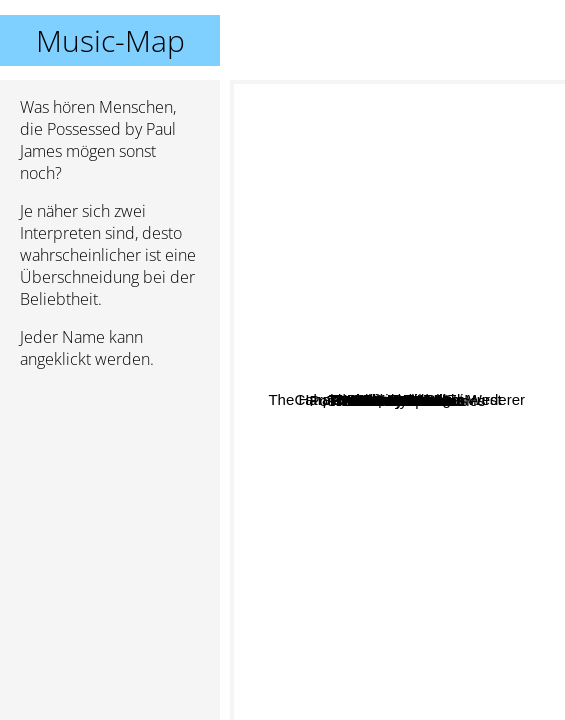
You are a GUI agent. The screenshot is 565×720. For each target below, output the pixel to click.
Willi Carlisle (309, 398)
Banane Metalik (467, 374)
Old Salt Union (309, 466)
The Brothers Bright (404, 284)
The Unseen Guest (457, 561)
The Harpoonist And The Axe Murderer (366, 233)
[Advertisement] (110, 491)
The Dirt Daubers (459, 514)
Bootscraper (326, 526)
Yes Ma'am (358, 159)
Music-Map (110, 40)
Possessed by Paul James (398, 400)
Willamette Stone (349, 491)
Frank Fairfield (467, 423)
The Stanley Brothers (437, 645)
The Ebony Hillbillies (341, 506)
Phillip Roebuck (479, 293)
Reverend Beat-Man (427, 444)
